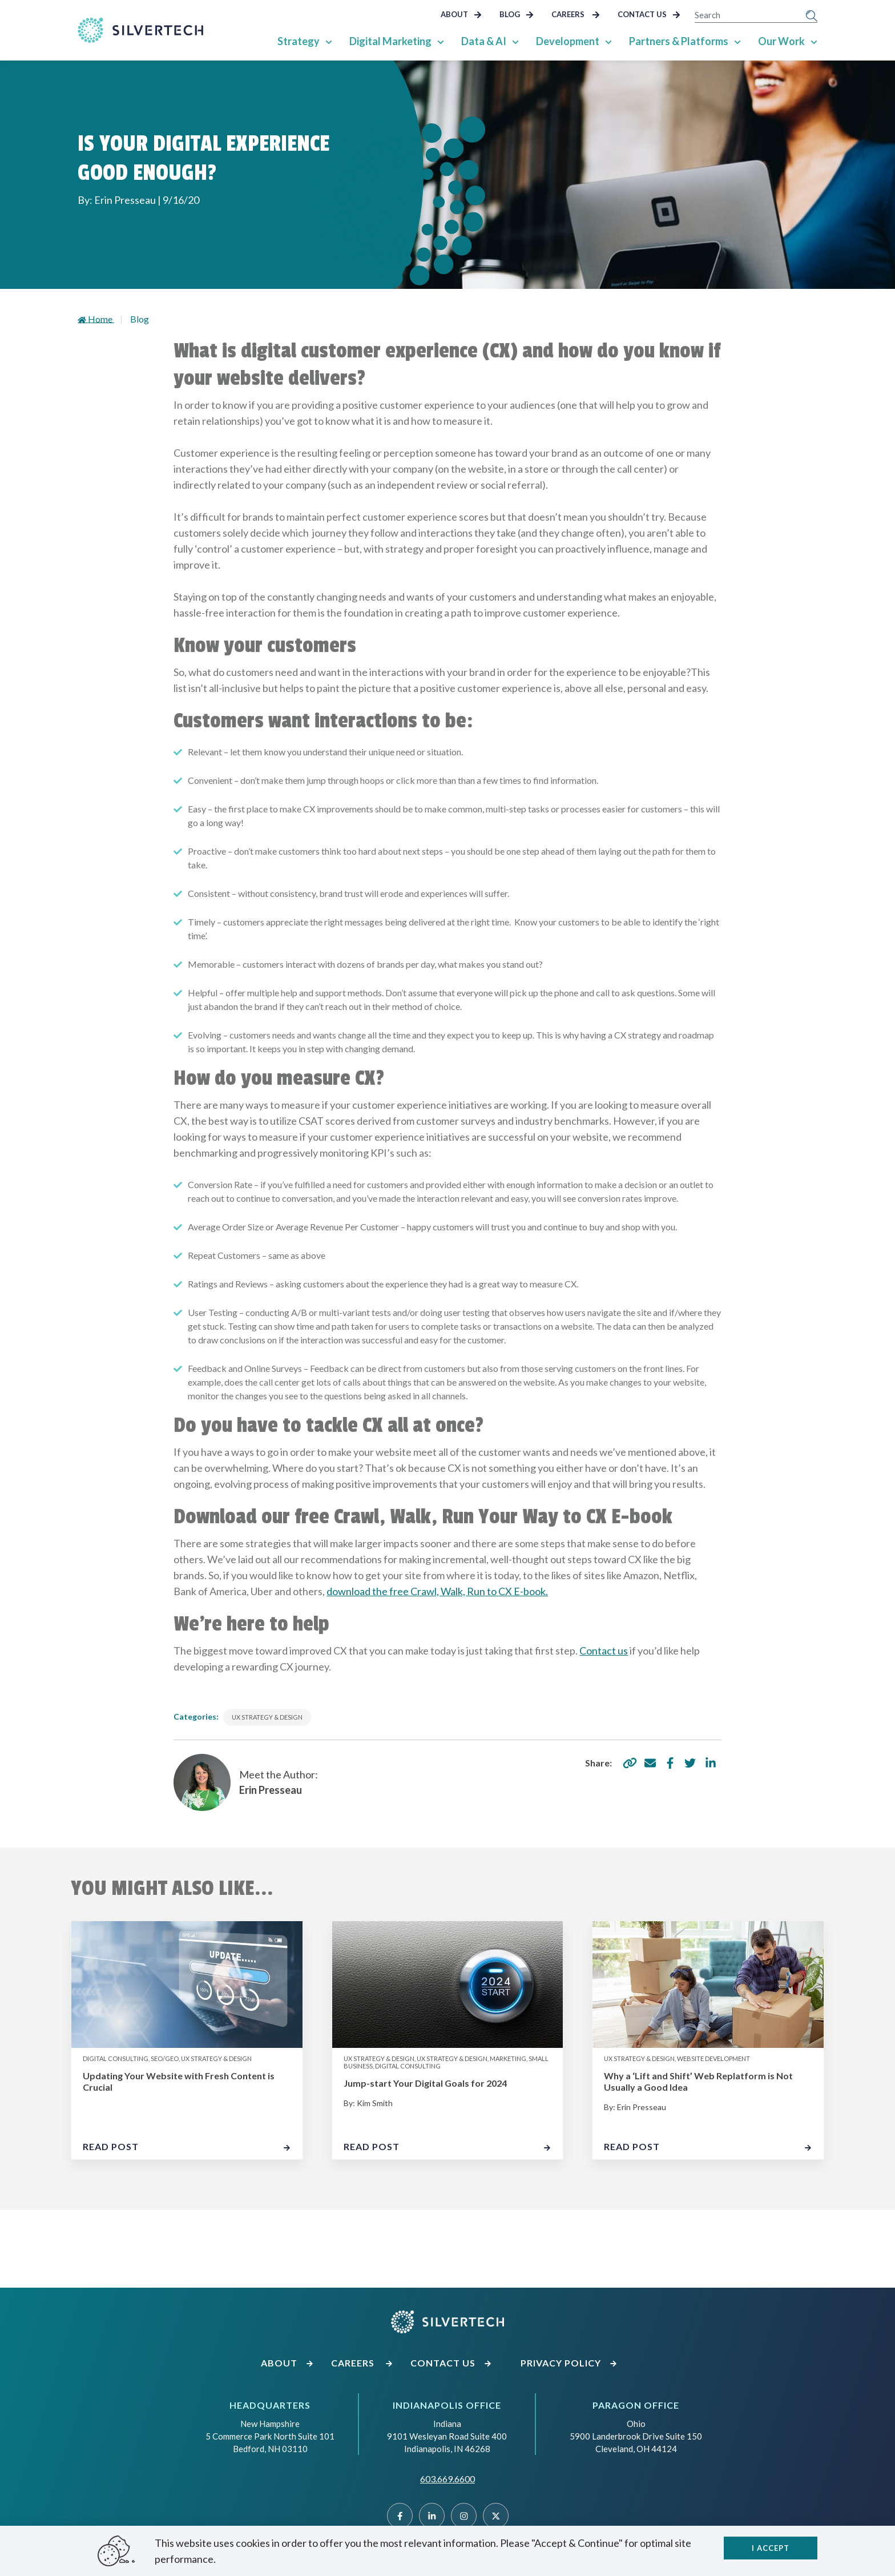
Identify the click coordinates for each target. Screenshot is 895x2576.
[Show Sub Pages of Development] (608, 41)
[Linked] (432, 2516)
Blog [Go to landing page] (139, 318)
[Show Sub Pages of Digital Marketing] (440, 41)
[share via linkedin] (711, 1763)
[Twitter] (496, 2516)
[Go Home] (140, 30)
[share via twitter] (690, 1763)
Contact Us (649, 14)
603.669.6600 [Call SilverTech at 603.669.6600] (447, 2478)
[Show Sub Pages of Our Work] (814, 41)
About (461, 14)
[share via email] (650, 1763)
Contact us (603, 1650)
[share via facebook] (670, 1763)
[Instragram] (464, 2516)
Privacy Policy (569, 2362)
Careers (575, 14)
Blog (516, 14)
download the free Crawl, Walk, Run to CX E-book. (437, 1591)
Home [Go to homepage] (96, 318)
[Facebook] (400, 2516)
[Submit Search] (811, 15)
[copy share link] (630, 1763)
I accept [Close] (770, 2548)
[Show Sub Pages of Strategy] (328, 41)
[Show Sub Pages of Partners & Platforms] (737, 41)
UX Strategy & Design (267, 1717)
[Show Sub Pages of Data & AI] (515, 41)
